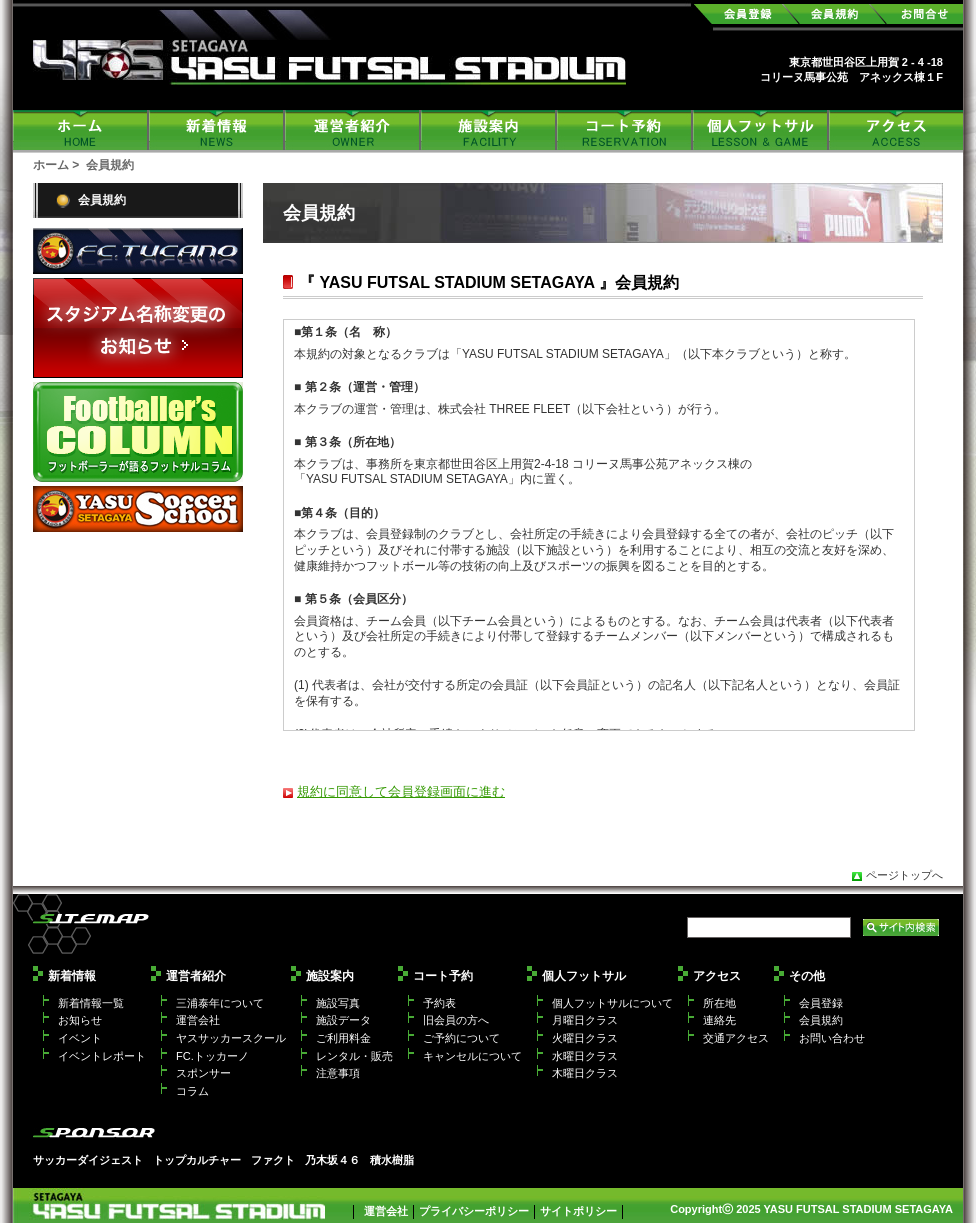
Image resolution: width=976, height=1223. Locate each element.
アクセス (896, 130)
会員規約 (102, 200)
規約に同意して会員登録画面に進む (401, 791)
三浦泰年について (220, 1003)
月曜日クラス (585, 1020)
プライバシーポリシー (474, 1211)
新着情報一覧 (91, 1003)
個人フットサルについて (612, 1003)
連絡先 (719, 1020)
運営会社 (198, 1020)
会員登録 (821, 1003)
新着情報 (217, 130)
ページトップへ (904, 875)
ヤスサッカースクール (231, 1038)
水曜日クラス (585, 1056)
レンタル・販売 (354, 1056)
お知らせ (80, 1020)
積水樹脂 (392, 1160)
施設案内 (489, 130)
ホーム (81, 130)
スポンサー (203, 1073)
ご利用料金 (343, 1038)
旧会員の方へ (456, 1020)
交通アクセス (736, 1038)
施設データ (343, 1020)
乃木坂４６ (332, 1160)
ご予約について (461, 1038)
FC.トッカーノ (212, 1056)
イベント (80, 1038)
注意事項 (338, 1073)
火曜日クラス (585, 1038)
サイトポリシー (578, 1211)
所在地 (719, 1003)
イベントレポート (102, 1056)
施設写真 (338, 1003)
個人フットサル (761, 130)
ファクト (273, 1160)
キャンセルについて (472, 1056)
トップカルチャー (197, 1160)
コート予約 (625, 130)
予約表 (439, 1003)
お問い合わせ (832, 1038)
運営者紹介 (353, 130)
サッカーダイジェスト (88, 1160)
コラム (192, 1091)
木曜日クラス (585, 1073)
